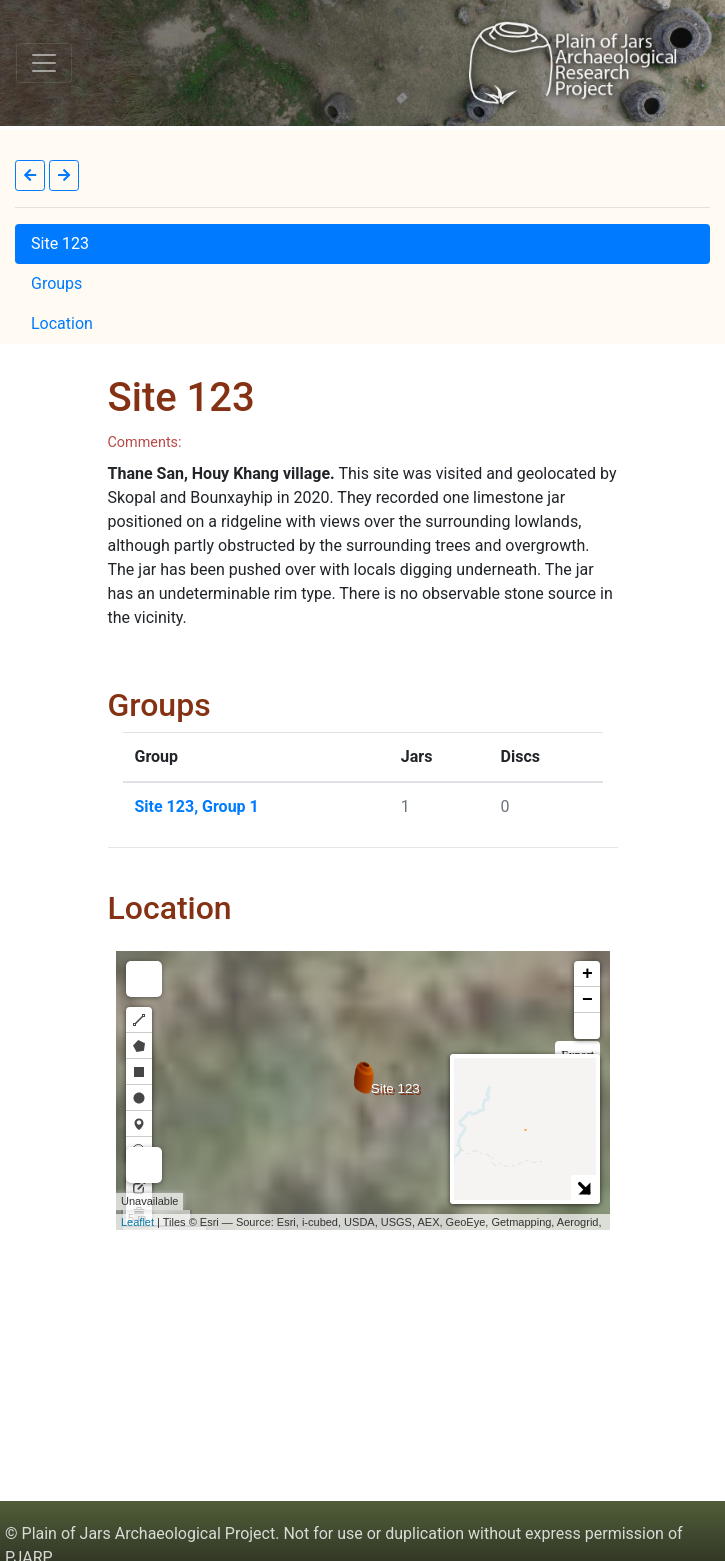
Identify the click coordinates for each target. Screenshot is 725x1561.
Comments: (145, 442)
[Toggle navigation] (44, 63)
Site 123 (60, 243)
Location (62, 323)
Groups (56, 283)
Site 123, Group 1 (197, 806)
